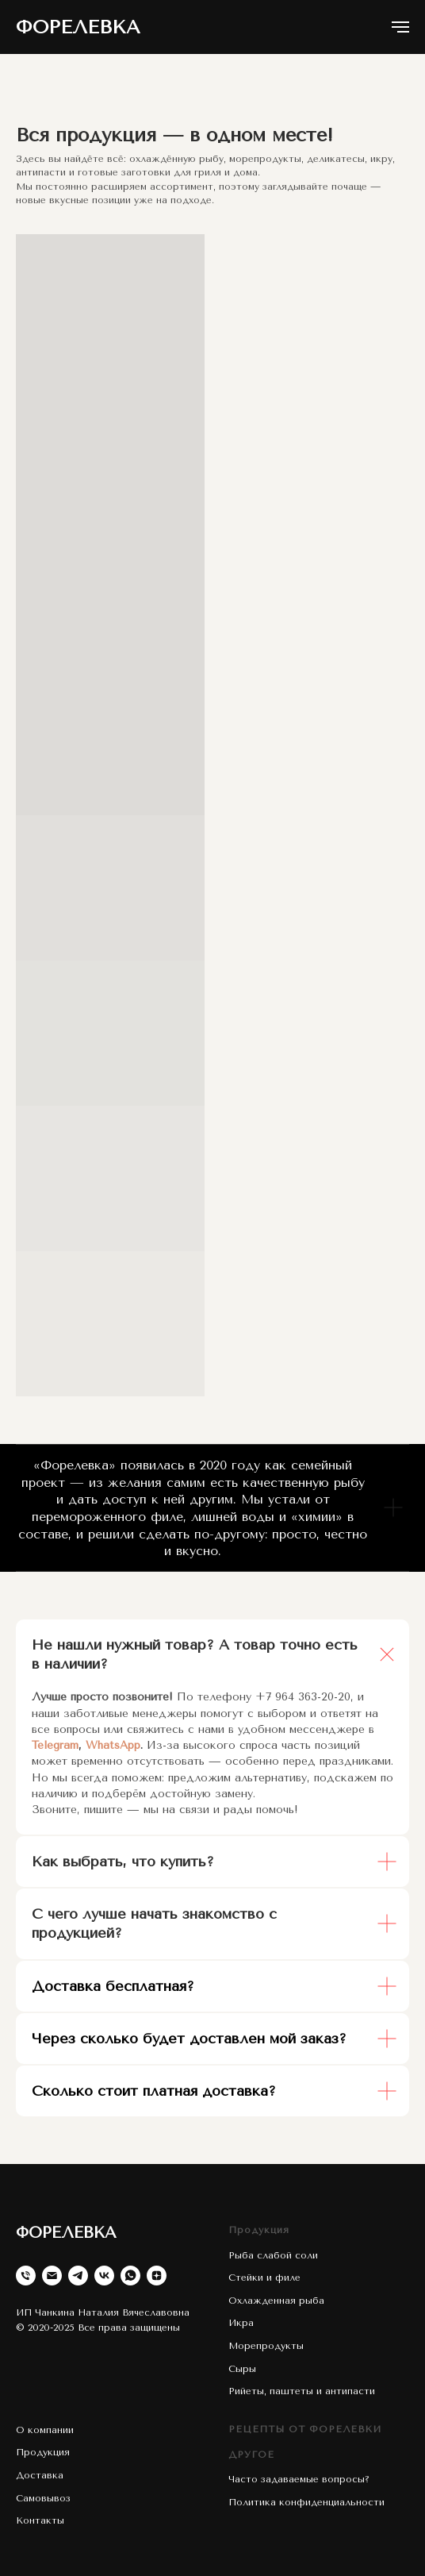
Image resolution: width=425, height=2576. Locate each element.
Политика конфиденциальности (306, 2502)
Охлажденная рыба (276, 2300)
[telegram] (78, 2275)
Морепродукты (266, 2345)
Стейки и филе (264, 2277)
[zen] (157, 2275)
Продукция (258, 2229)
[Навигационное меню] (400, 27)
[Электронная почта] (52, 2275)
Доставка (39, 2475)
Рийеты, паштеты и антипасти (301, 2391)
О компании (45, 2429)
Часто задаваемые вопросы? (298, 2479)
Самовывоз (43, 2498)
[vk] (104, 2275)
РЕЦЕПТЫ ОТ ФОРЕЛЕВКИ (304, 2429)
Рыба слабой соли (273, 2255)
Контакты (40, 2520)
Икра (241, 2322)
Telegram (55, 1745)
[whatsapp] (130, 2275)
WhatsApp (113, 1745)
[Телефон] (26, 2275)
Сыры (242, 2368)
